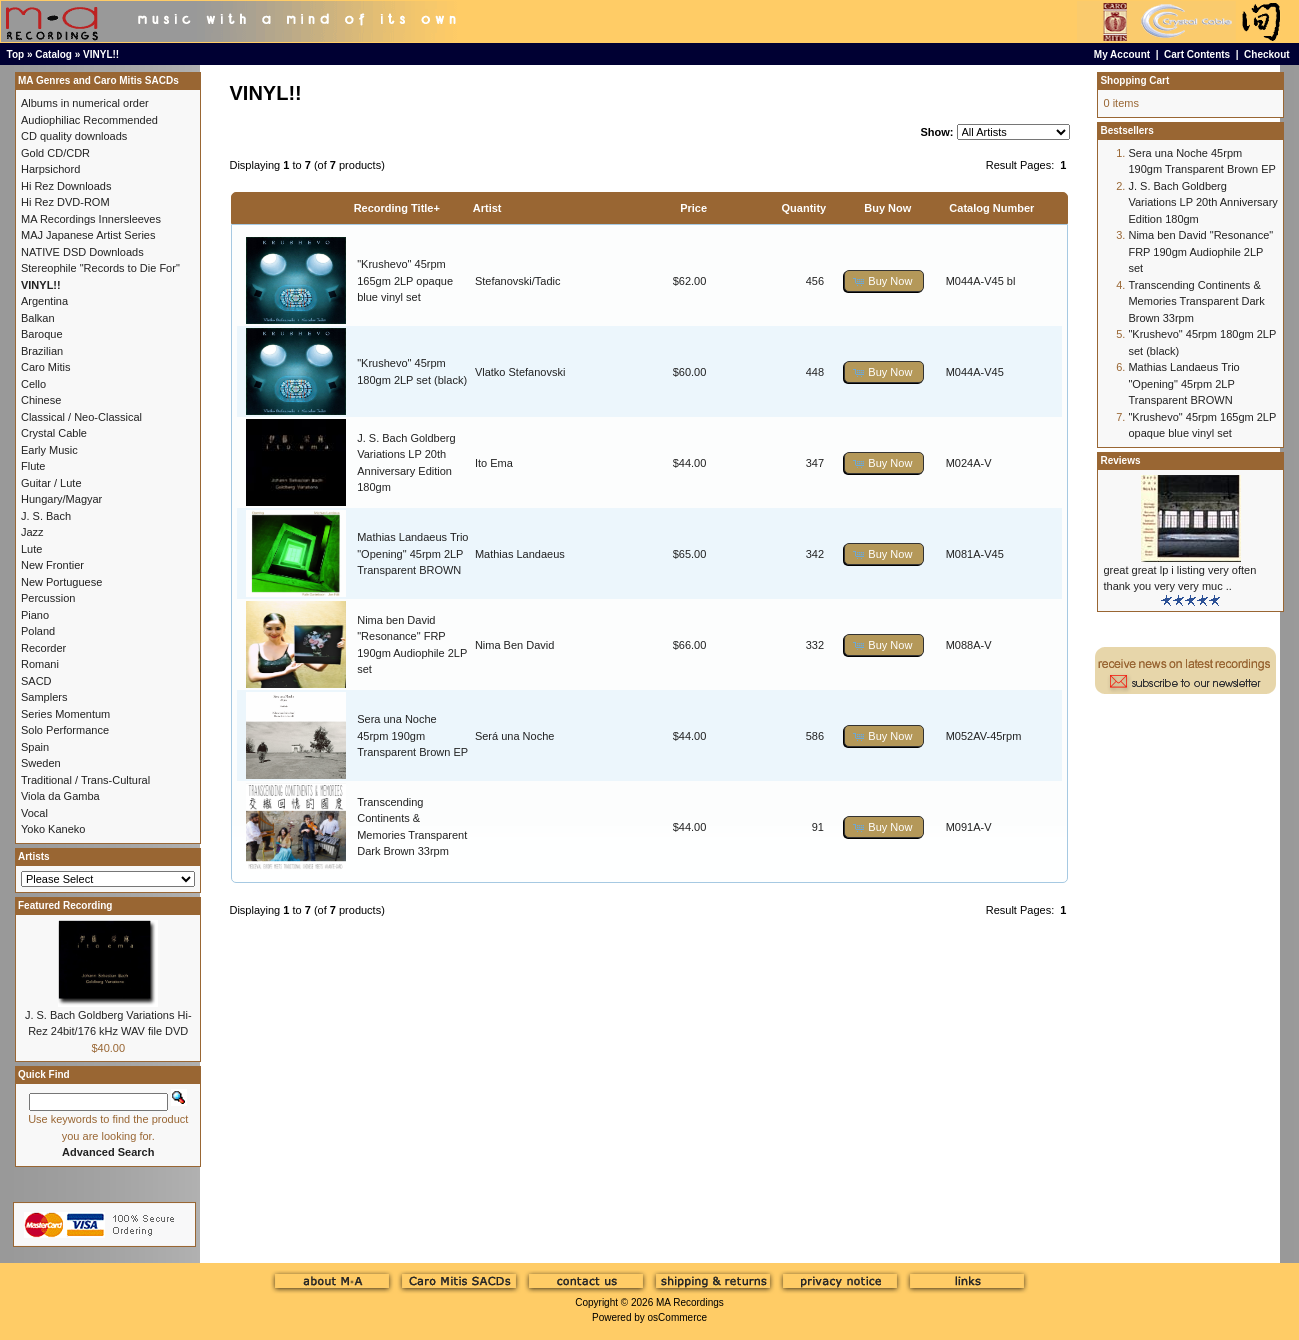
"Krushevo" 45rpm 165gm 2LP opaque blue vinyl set (405, 280)
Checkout (1267, 54)
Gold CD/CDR (55, 153)
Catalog (53, 54)
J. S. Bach (46, 516)
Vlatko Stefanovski (520, 372)
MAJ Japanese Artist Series (88, 235)
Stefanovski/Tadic (518, 281)
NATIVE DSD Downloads (82, 252)
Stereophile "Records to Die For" (100, 268)
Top (16, 54)
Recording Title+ (397, 208)
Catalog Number (991, 208)
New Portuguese (61, 582)
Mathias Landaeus (520, 554)
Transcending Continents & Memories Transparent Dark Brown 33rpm (1196, 301)
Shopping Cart (1134, 80)
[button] (884, 281)
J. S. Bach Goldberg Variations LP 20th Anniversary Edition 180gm (1202, 202)
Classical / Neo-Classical (81, 417)
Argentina (44, 301)
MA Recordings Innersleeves (91, 219)
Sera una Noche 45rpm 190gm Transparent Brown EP (412, 735)
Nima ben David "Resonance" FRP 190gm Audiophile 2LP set (1200, 251)
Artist (487, 208)
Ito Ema (494, 463)
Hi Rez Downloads (66, 186)
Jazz (32, 532)
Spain (35, 747)
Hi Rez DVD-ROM (65, 202)
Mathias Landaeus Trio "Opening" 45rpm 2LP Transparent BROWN (412, 553)
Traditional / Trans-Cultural (85, 780)
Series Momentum (65, 714)
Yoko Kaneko (53, 829)
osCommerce (677, 1317)
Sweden (41, 763)
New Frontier (52, 565)
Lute (31, 549)
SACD (36, 681)
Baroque (42, 334)
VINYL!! (101, 54)
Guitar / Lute (51, 483)
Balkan (38, 318)
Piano (35, 615)
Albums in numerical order (85, 103)
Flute (33, 466)
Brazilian (42, 351)
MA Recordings (690, 1302)
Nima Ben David (514, 645)
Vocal (34, 813)
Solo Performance (65, 730)
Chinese (41, 400)
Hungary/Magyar (61, 499)
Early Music (49, 450)
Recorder (43, 648)
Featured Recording (65, 905)
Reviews (1120, 460)
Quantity (804, 208)
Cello (33, 384)
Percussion (48, 598)
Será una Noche (515, 736)
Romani (40, 664)
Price (693, 208)
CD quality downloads (74, 136)
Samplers (44, 697)
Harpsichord (50, 169)
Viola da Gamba (60, 796)
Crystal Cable (54, 433)
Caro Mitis (46, 367)
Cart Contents (1197, 54)
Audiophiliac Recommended (89, 120)
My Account (1122, 54)
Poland (38, 631)
